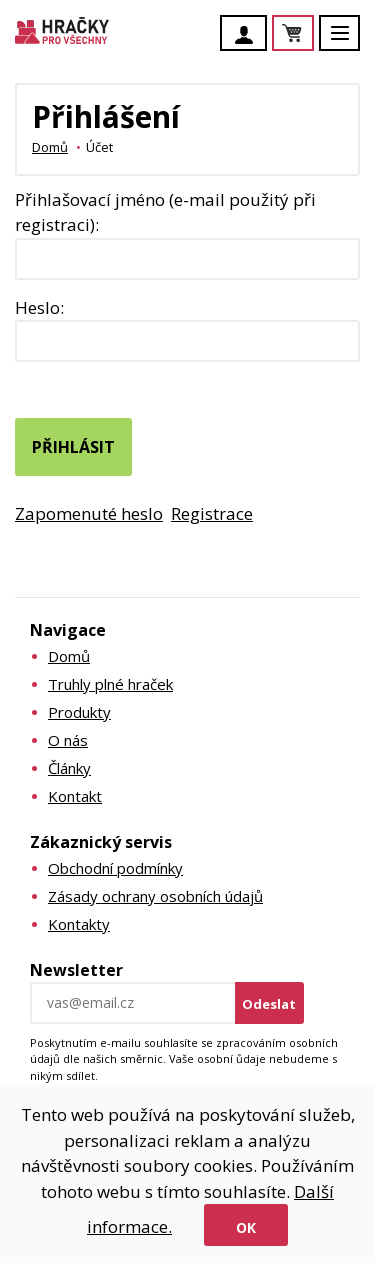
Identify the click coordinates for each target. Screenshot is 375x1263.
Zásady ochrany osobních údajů (155, 896)
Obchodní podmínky (115, 868)
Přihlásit (73, 447)
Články (69, 768)
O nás (68, 740)
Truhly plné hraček (110, 684)
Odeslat (269, 1004)
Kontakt (75, 796)
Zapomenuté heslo (89, 513)
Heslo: (39, 307)
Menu (351, 42)
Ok (246, 1227)
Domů (50, 147)
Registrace (212, 513)
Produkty (79, 712)
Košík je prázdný (313, 34)
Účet (249, 35)
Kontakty (79, 924)
